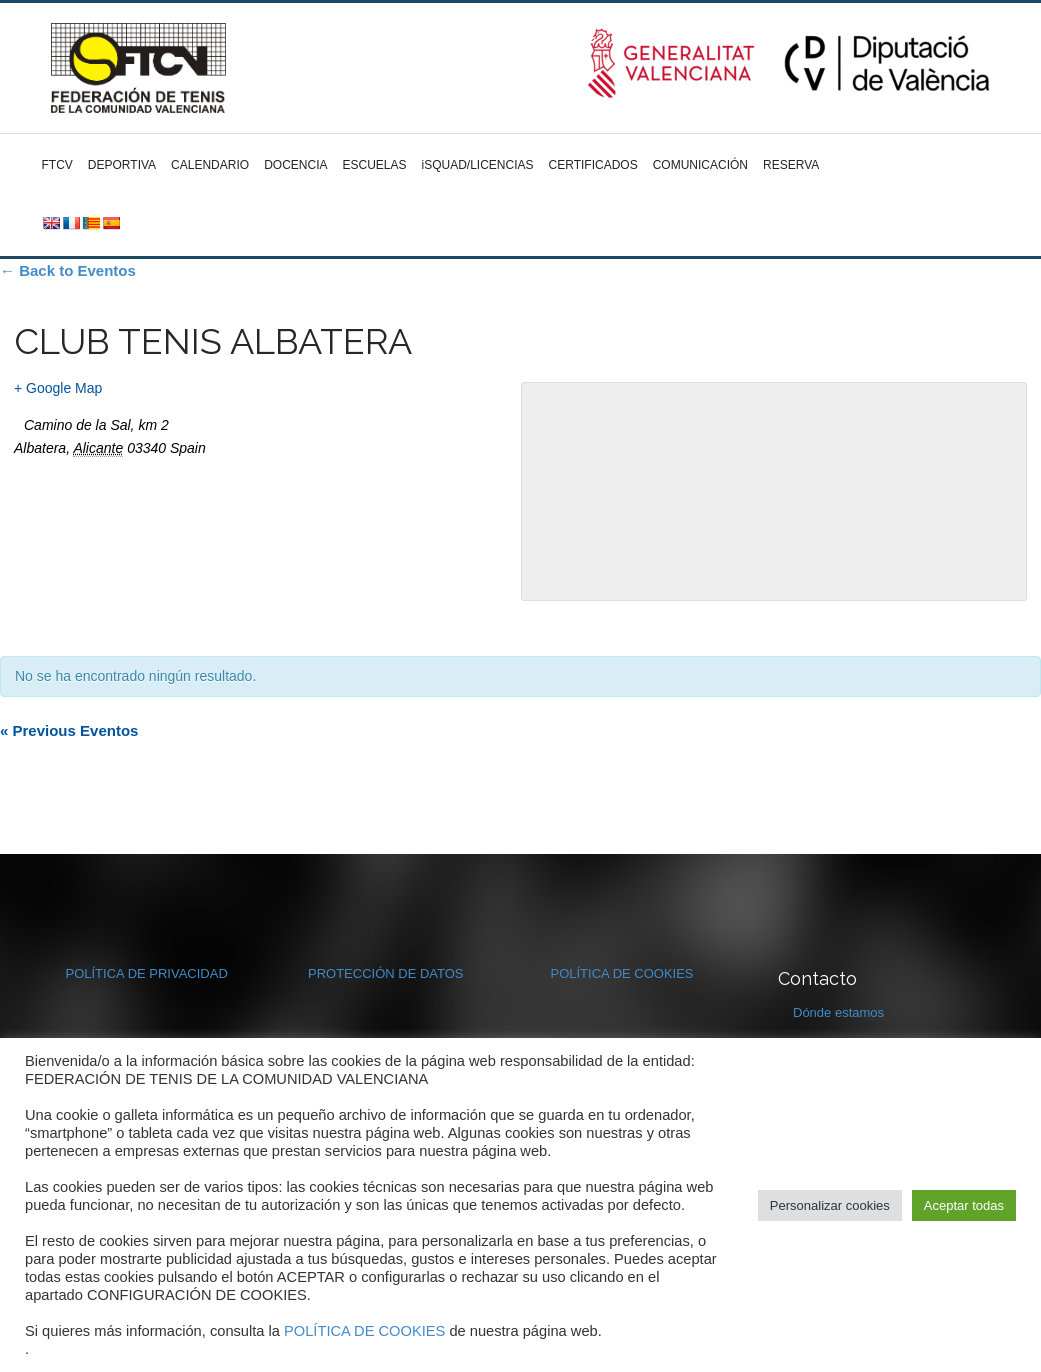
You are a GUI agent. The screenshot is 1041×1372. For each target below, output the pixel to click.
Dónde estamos (838, 1012)
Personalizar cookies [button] (830, 1205)
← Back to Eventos (68, 270)
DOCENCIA (295, 165)
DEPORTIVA (122, 165)
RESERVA (791, 165)
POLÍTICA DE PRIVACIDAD (147, 973)
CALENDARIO (210, 165)
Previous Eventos (69, 730)
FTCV (57, 165)
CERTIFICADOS (593, 165)
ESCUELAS (374, 165)
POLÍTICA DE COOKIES (622, 973)
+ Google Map (58, 388)
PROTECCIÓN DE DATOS (386, 973)
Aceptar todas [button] (964, 1205)
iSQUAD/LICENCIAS (478, 165)
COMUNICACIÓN (700, 165)
